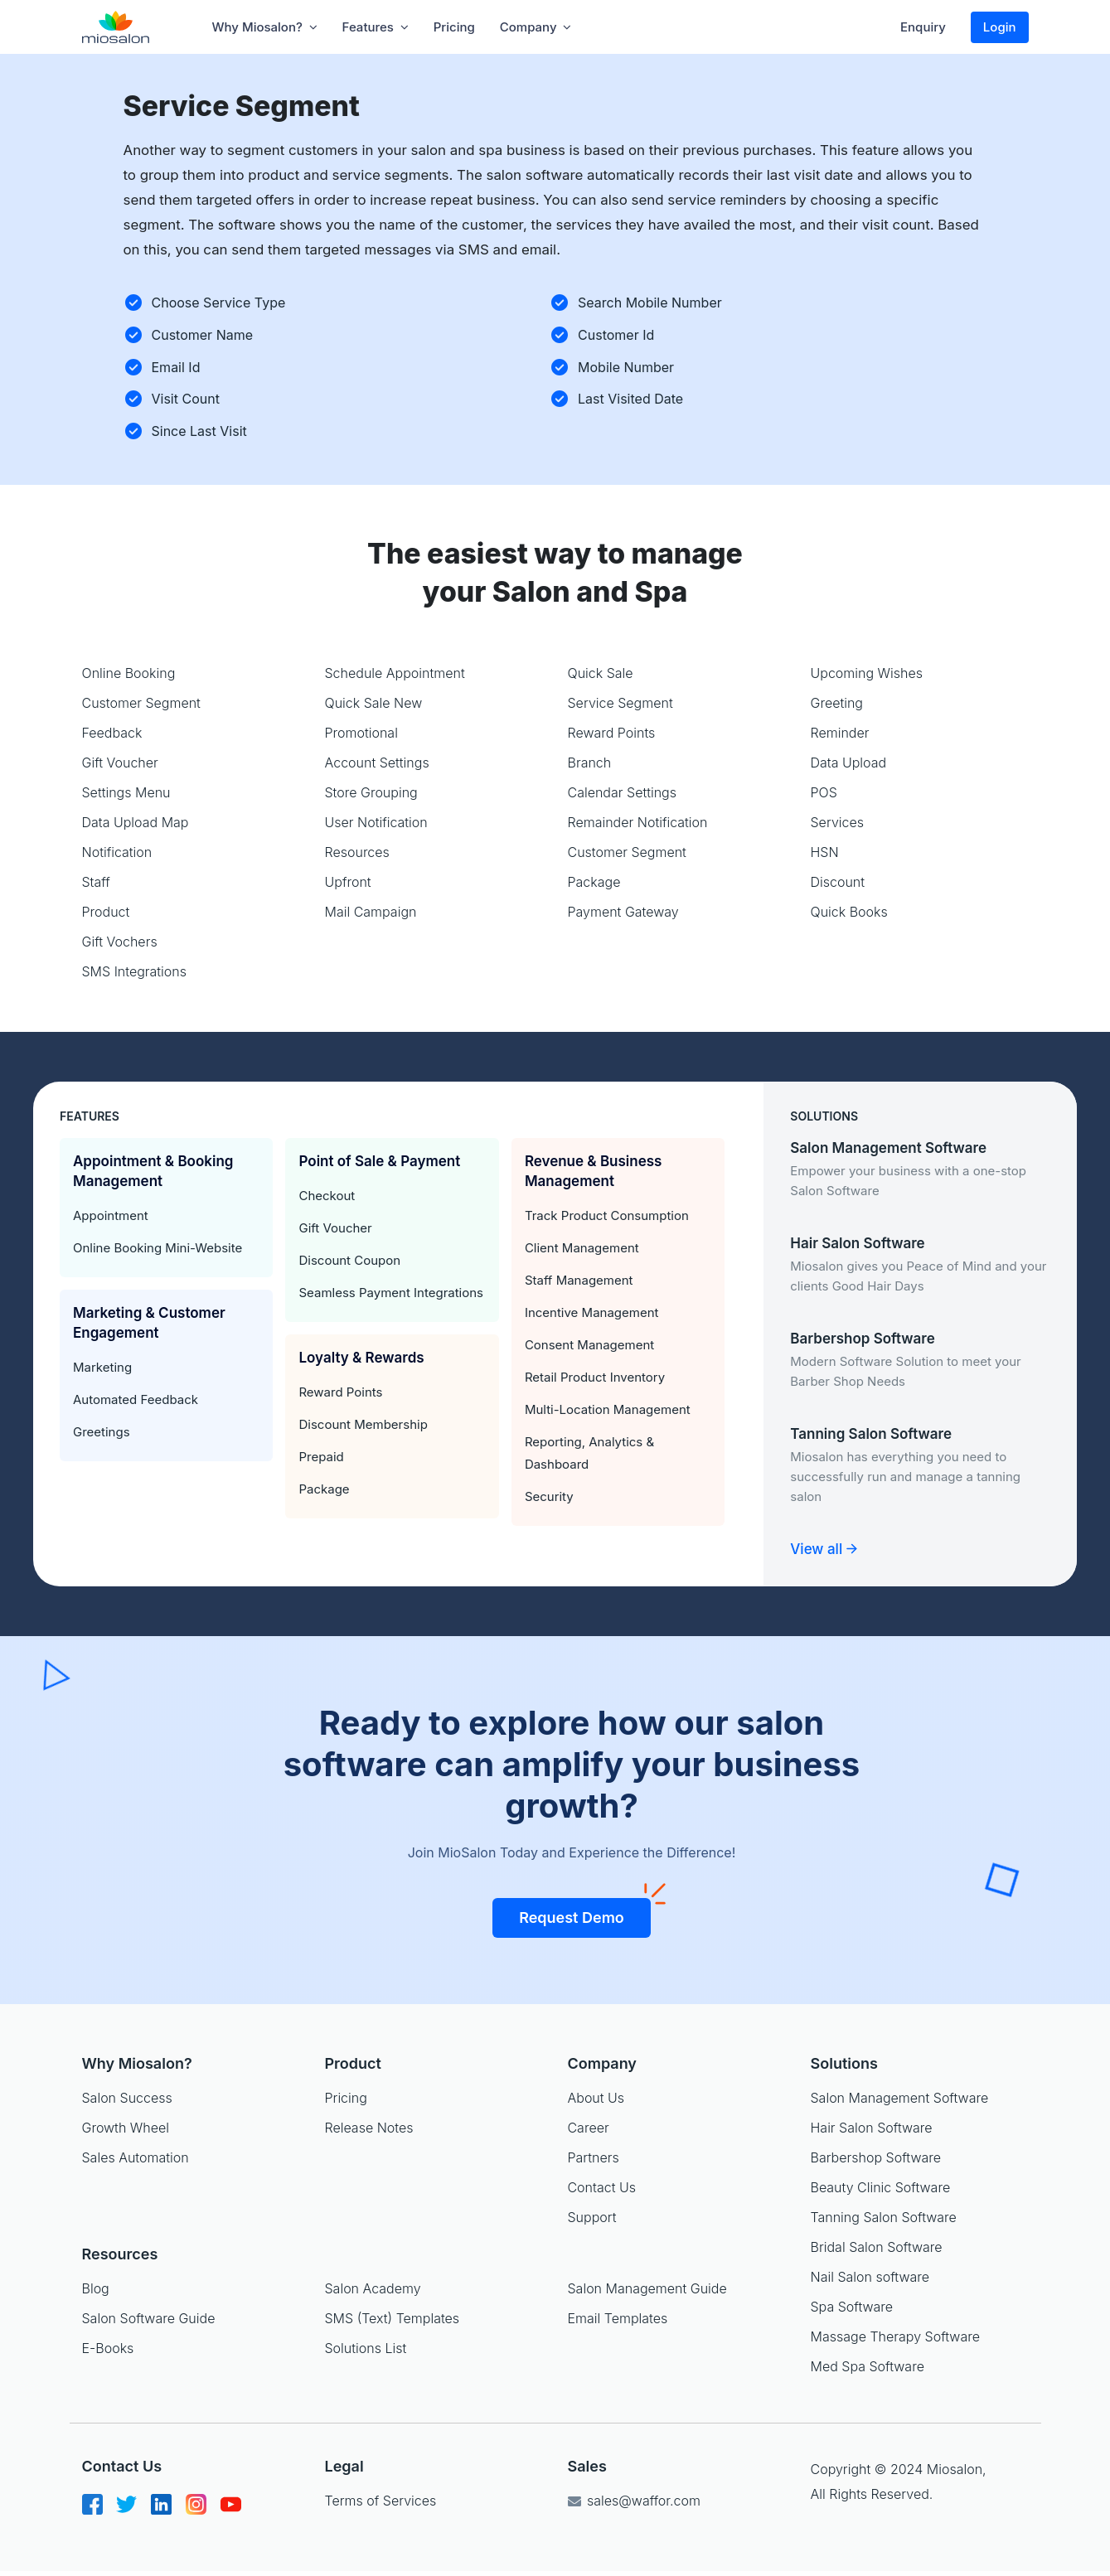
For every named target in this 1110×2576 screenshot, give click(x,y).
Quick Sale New (374, 703)
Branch (590, 762)
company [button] (536, 27)
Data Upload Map (135, 822)
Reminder (840, 732)
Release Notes (368, 2127)
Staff (96, 882)
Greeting (837, 703)
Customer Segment (141, 703)
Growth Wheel (125, 2127)
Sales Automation (135, 2157)
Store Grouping (371, 792)
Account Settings (377, 762)
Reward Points (612, 732)
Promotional (361, 732)
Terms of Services (381, 2500)
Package (594, 882)
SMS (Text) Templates (392, 2318)
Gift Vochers (120, 941)
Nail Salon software (870, 2277)
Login (999, 27)
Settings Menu (126, 792)
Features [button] (375, 27)
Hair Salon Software (872, 2127)
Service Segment (620, 703)
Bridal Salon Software (877, 2247)
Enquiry (923, 27)
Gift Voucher (120, 762)
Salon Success (127, 2097)
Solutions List (366, 2348)
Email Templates (618, 2318)
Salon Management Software (900, 2097)
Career (587, 2127)
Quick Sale (600, 673)
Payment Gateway (623, 911)
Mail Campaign (371, 911)
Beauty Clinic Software (881, 2187)
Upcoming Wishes (867, 673)
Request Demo (585, 1912)
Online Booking (129, 673)
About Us (595, 2097)
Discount (838, 882)
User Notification (376, 822)
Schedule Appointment (395, 673)
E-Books (108, 2348)
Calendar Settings (622, 792)
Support (591, 2217)
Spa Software (852, 2306)
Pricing (454, 27)
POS (824, 792)
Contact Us (601, 2187)
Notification (117, 852)
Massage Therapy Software (895, 2336)
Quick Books (849, 911)
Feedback (112, 732)
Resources (357, 852)
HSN (825, 852)
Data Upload (849, 762)
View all (823, 1549)
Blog (95, 2288)
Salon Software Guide (149, 2318)
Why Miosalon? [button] (264, 27)
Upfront (348, 882)
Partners (592, 2157)
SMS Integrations (134, 971)
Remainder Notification (638, 822)
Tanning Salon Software (884, 2217)
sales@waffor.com (634, 2500)
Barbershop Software (876, 2157)
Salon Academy (373, 2288)
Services (838, 822)
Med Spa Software (867, 2366)
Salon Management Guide (647, 2288)
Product (106, 911)
